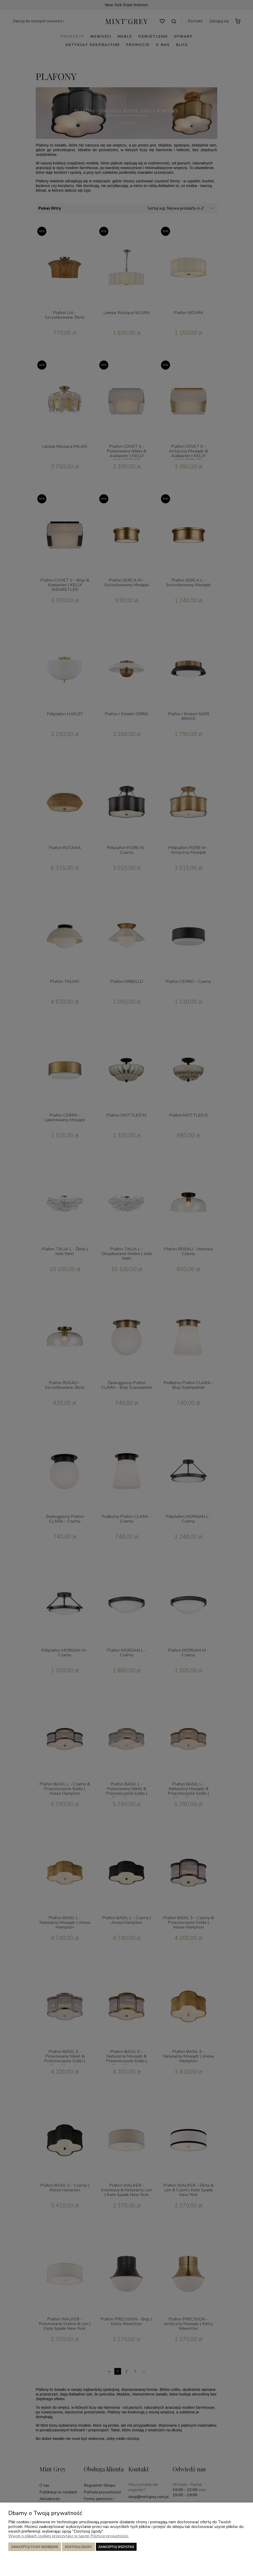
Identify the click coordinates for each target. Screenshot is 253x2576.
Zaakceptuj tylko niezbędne (34, 2547)
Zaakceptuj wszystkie (116, 2547)
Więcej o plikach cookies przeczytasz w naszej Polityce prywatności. (68, 2536)
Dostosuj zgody (78, 2547)
